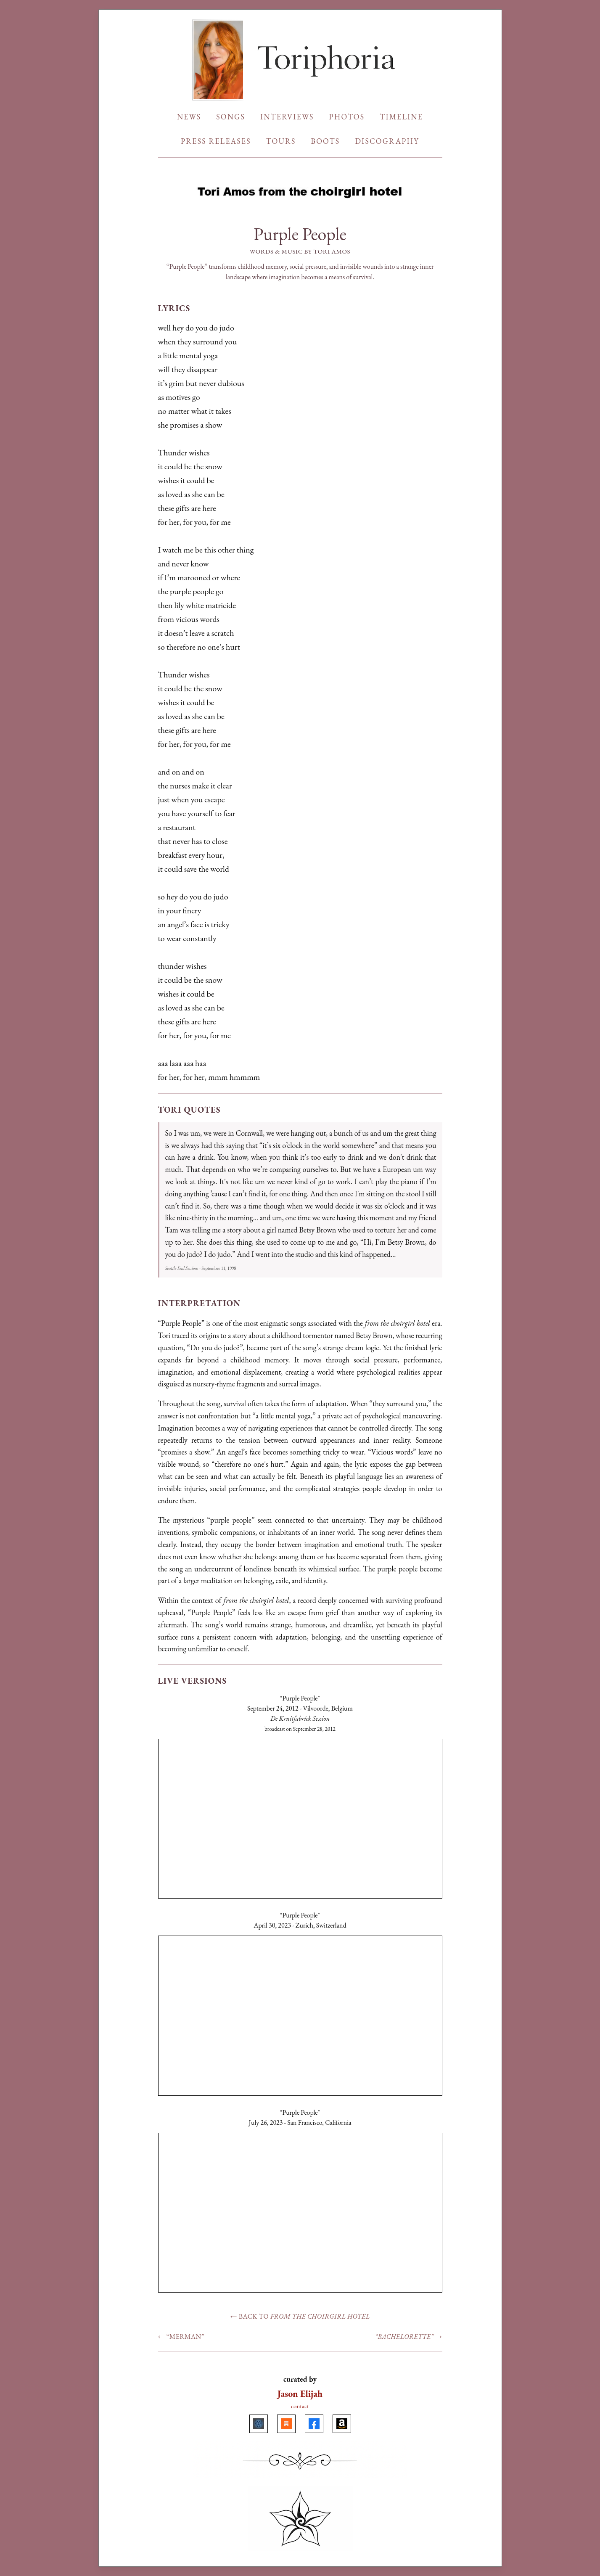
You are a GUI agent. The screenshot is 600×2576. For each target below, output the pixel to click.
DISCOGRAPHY (387, 141)
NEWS (189, 117)
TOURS (281, 141)
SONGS (230, 117)
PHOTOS (347, 117)
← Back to (300, 2316)
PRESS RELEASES (216, 141)
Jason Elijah (300, 2394)
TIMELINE (401, 117)
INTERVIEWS (287, 117)
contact (300, 2406)
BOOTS (325, 141)
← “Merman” (181, 2336)
